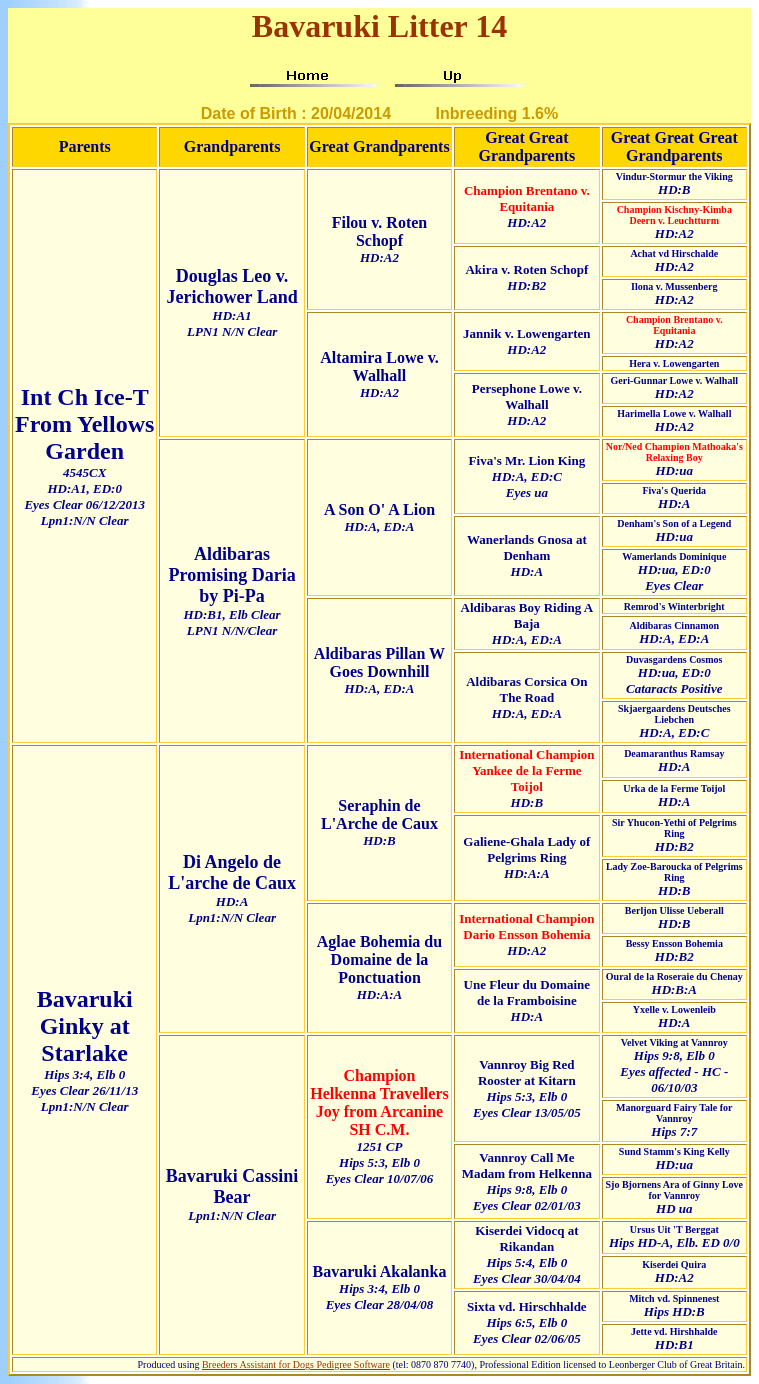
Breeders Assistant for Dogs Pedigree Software (296, 1364)
